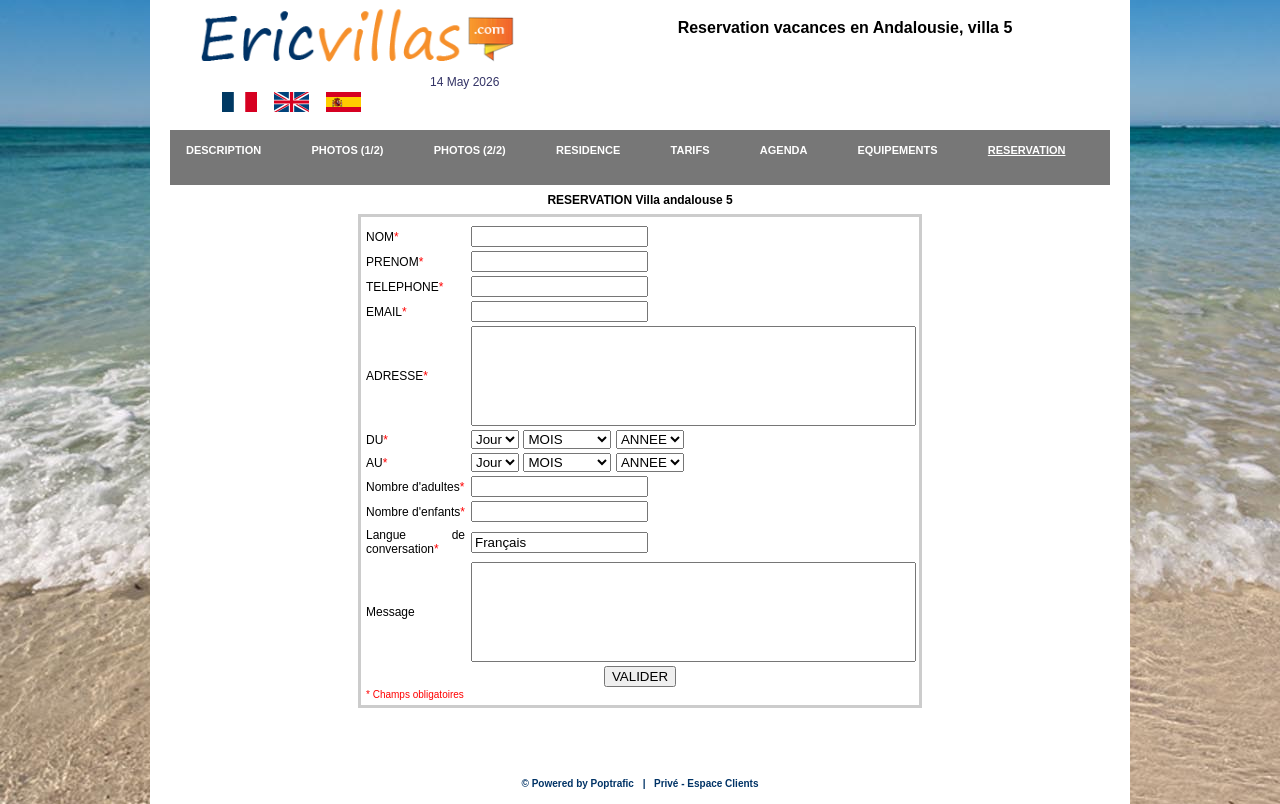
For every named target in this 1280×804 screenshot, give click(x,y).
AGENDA (793, 150)
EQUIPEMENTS (906, 150)
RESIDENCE (597, 150)
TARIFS (699, 150)
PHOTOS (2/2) (479, 150)
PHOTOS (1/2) (357, 150)
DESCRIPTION (233, 150)
